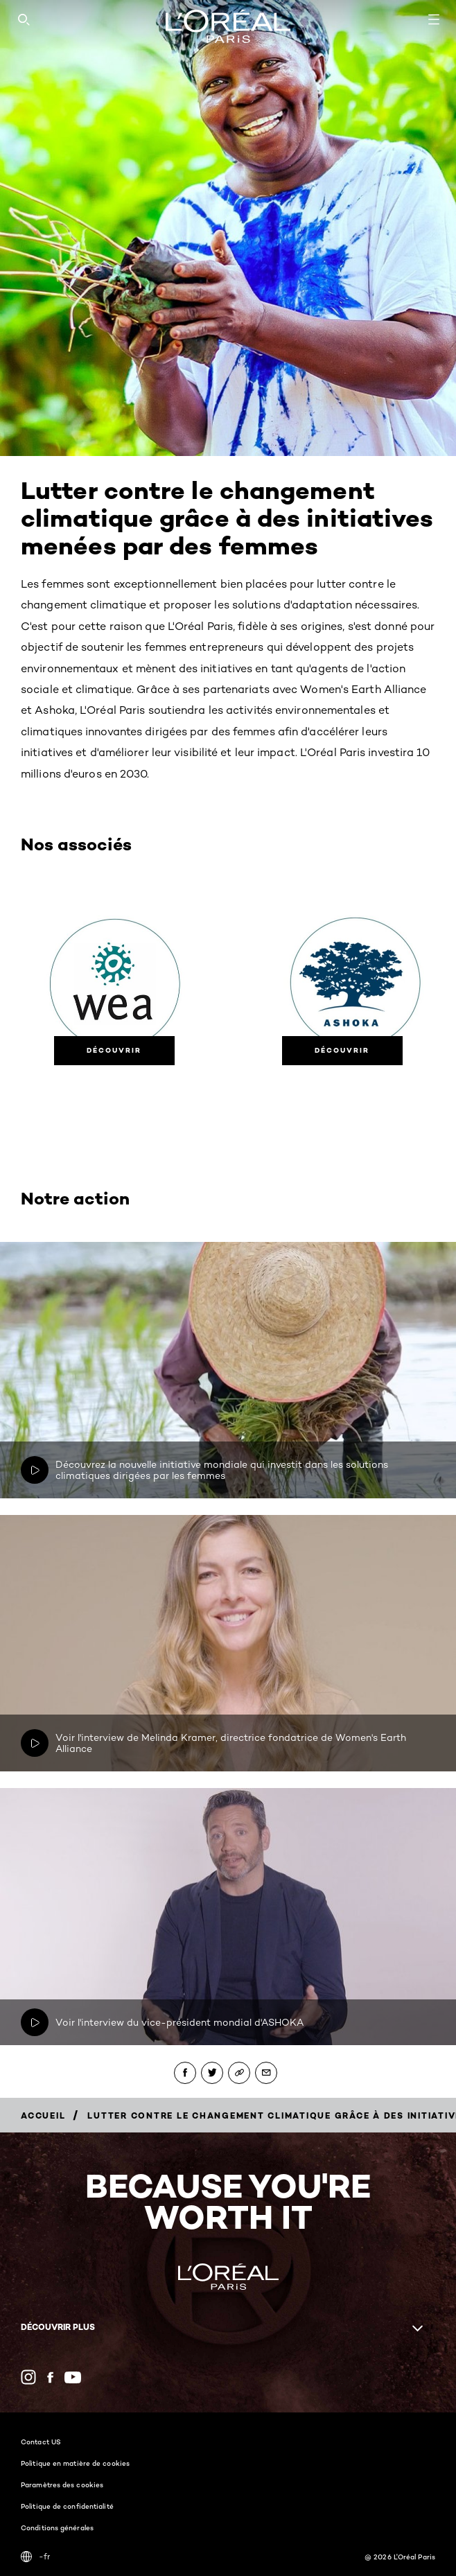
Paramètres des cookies (62, 2484)
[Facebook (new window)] (50, 2377)
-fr (35, 2556)
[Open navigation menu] (434, 19)
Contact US (41, 2441)
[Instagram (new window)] (28, 2377)
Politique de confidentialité (67, 2506)
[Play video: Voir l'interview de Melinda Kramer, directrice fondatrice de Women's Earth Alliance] (35, 1743)
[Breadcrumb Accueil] (43, 2115)
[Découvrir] (114, 1050)
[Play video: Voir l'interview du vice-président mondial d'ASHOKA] (35, 2022)
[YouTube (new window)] (72, 2377)
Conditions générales (57, 2527)
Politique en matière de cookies (75, 2463)
